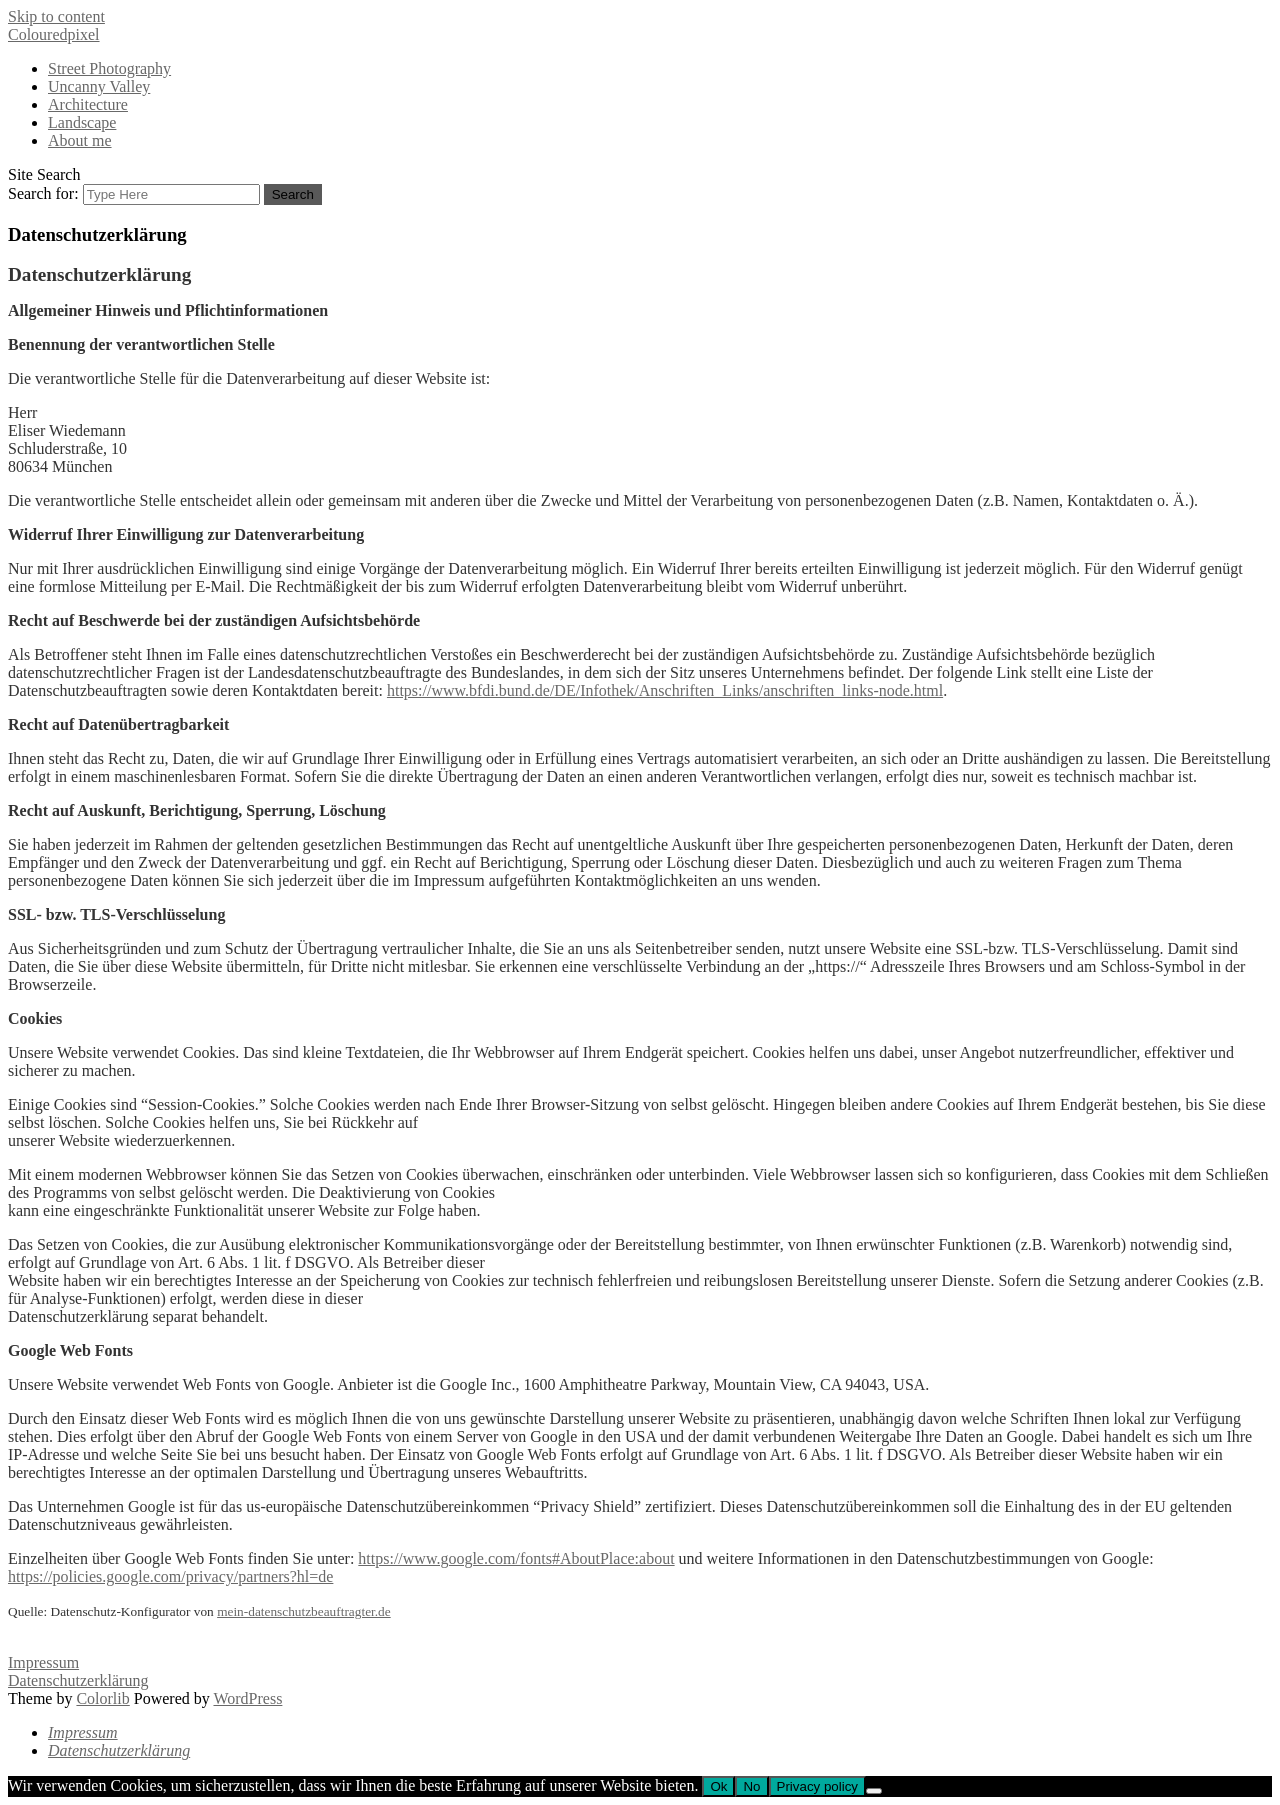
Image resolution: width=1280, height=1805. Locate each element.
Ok (718, 1786)
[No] (874, 1791)
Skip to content (56, 16)
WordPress (247, 1698)
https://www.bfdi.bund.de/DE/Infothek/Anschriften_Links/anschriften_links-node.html (665, 690)
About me (80, 140)
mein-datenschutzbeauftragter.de (304, 1611)
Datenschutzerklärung (78, 1680)
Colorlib (102, 1698)
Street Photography (109, 68)
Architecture (88, 104)
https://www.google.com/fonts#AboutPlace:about (516, 1558)
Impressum (43, 1662)
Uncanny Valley (99, 86)
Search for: (43, 193)
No (751, 1786)
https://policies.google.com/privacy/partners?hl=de (170, 1576)
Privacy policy (817, 1786)
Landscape (82, 122)
